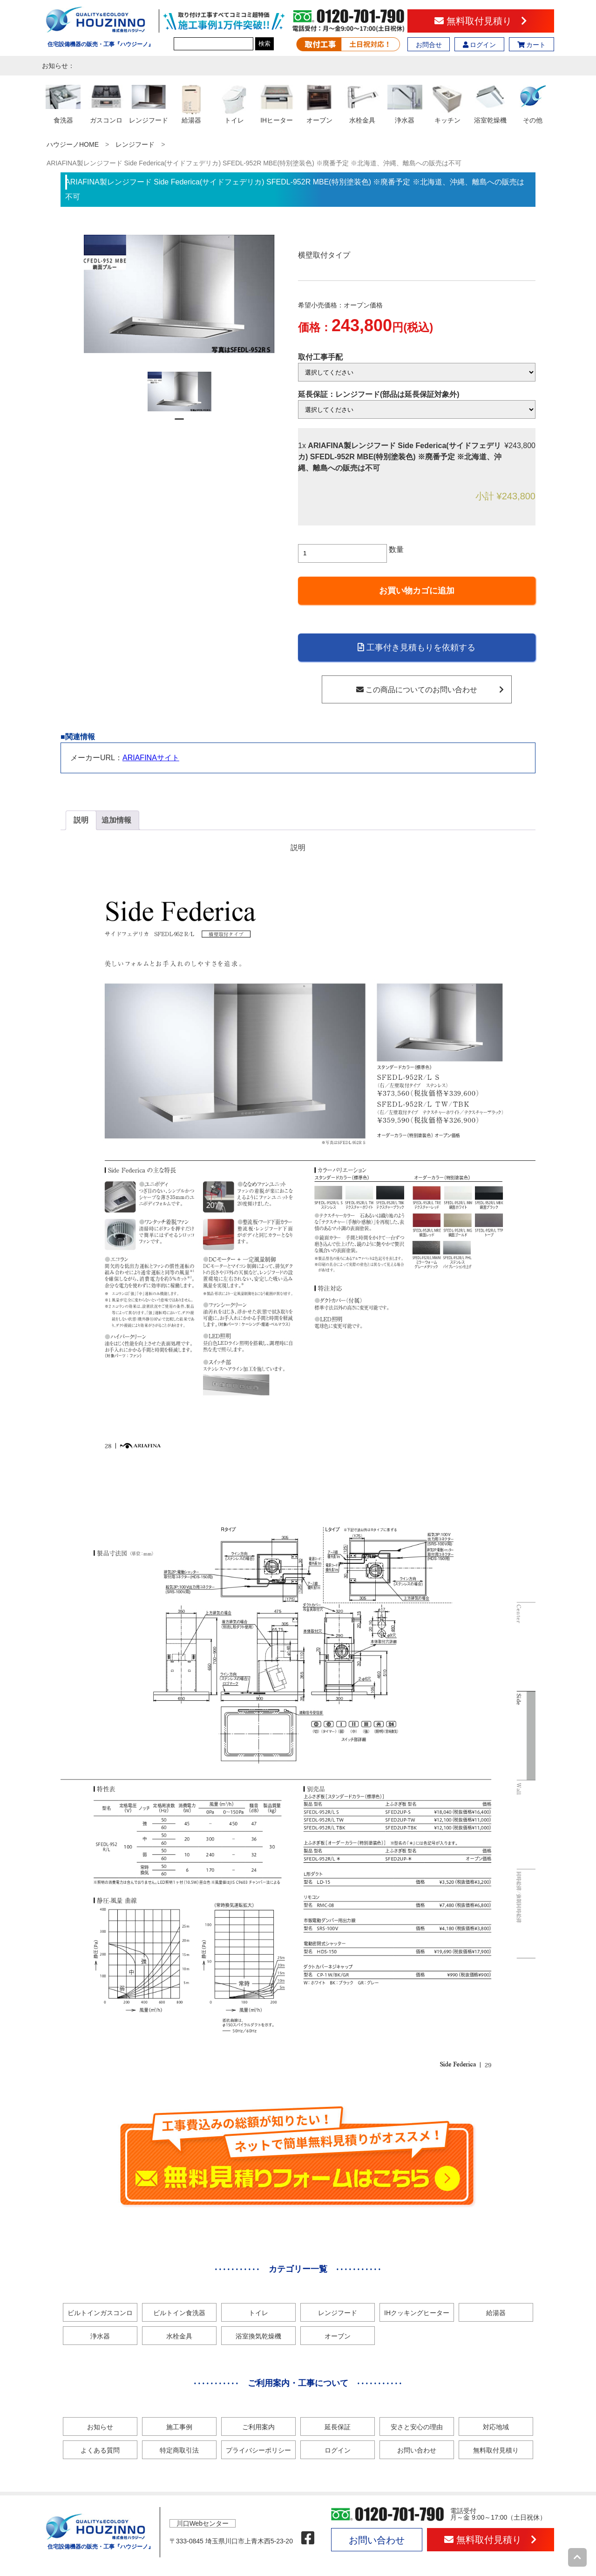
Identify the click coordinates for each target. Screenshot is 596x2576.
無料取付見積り (480, 21)
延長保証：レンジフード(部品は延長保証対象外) (379, 394)
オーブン (338, 2336)
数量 (396, 549)
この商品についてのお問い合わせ (430, 689)
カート (531, 44)
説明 (81, 820)
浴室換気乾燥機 (258, 2336)
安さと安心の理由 (417, 2427)
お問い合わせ (416, 2450)
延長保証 (338, 2427)
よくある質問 (100, 2450)
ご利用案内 (258, 2427)
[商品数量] (342, 553)
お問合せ (429, 44)
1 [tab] (179, 423)
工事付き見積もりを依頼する (416, 647)
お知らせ (100, 2427)
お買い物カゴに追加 (416, 590)
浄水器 (100, 2336)
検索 (264, 43)
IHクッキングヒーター (416, 2313)
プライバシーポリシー (258, 2450)
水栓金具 (179, 2336)
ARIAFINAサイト (150, 758)
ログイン (479, 44)
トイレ (258, 2313)
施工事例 (179, 2427)
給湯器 (496, 2313)
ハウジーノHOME (73, 144)
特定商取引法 (179, 2450)
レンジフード (135, 144)
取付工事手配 (320, 357)
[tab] (81, 820)
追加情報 (116, 820)
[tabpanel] (179, 391)
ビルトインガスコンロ (100, 2313)
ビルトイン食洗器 (179, 2313)
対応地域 (496, 2427)
